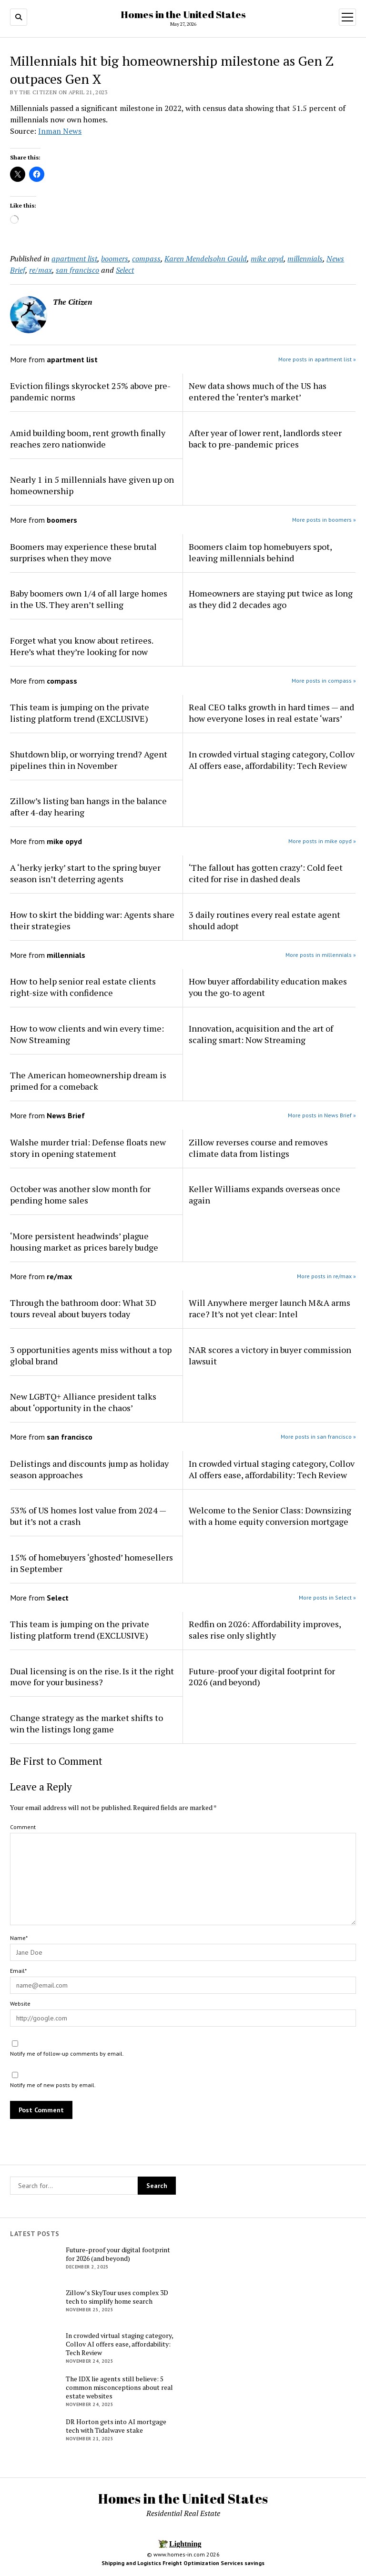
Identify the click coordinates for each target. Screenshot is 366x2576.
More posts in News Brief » (322, 1115)
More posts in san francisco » (318, 1436)
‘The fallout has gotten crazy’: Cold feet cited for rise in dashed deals (266, 873)
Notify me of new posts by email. (53, 2085)
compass (146, 258)
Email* (18, 1970)
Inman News (59, 131)
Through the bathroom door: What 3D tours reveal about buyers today (83, 1308)
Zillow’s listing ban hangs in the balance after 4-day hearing (88, 806)
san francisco (77, 270)
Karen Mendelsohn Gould (205, 258)
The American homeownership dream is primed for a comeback (88, 1080)
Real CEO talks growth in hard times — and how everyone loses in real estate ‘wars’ (271, 712)
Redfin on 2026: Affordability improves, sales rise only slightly (265, 1629)
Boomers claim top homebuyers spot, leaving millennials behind (260, 552)
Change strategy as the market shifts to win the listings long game (86, 1723)
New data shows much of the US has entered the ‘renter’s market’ (257, 391)
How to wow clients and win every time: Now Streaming (87, 1034)
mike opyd (267, 258)
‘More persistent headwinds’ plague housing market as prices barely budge (84, 1241)
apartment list (74, 258)
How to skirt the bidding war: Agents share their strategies (92, 920)
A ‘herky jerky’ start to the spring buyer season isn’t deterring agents (85, 873)
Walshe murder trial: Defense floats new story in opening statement (88, 1147)
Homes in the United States (183, 14)
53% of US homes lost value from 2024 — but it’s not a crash (88, 1515)
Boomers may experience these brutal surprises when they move (83, 552)
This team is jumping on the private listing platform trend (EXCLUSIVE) (79, 712)
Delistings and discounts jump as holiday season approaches (89, 1469)
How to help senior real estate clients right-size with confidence (83, 986)
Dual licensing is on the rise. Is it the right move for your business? (92, 1676)
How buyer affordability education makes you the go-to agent (268, 986)
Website (20, 2003)
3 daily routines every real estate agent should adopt (264, 920)
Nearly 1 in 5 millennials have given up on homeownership (92, 485)
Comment (23, 1826)
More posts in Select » (327, 1597)
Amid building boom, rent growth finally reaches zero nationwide (87, 438)
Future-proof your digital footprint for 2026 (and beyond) (262, 1676)
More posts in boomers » (324, 519)
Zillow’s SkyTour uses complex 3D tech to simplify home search (117, 2297)
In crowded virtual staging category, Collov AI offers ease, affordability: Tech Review (272, 759)
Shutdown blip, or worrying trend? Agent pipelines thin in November (88, 759)
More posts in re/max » (326, 1276)
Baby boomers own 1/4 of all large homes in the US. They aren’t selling (88, 598)
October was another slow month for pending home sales (80, 1194)
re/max (40, 270)
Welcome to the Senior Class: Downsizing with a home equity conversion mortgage (270, 1515)
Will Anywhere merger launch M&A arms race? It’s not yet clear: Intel (269, 1308)
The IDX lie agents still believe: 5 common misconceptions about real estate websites (119, 2387)
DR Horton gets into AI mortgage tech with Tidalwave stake (116, 2426)
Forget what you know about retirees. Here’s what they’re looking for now (81, 646)
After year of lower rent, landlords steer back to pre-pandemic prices (265, 438)
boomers (114, 258)
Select (125, 270)
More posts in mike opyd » (322, 841)
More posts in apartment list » (317, 359)
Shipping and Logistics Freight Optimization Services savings (183, 2562)
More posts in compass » (324, 680)
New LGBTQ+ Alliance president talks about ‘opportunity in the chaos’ (83, 1402)
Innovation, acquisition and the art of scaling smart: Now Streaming (261, 1034)
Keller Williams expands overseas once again (264, 1194)
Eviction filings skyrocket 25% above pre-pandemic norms (90, 391)
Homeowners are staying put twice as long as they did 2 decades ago (271, 598)
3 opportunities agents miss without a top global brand (91, 1355)
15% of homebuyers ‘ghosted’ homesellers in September (91, 1563)
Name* (19, 1937)
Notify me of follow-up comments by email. (67, 2053)
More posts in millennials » (320, 954)
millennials (305, 258)
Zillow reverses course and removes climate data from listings (258, 1147)
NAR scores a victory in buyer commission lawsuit (270, 1355)
